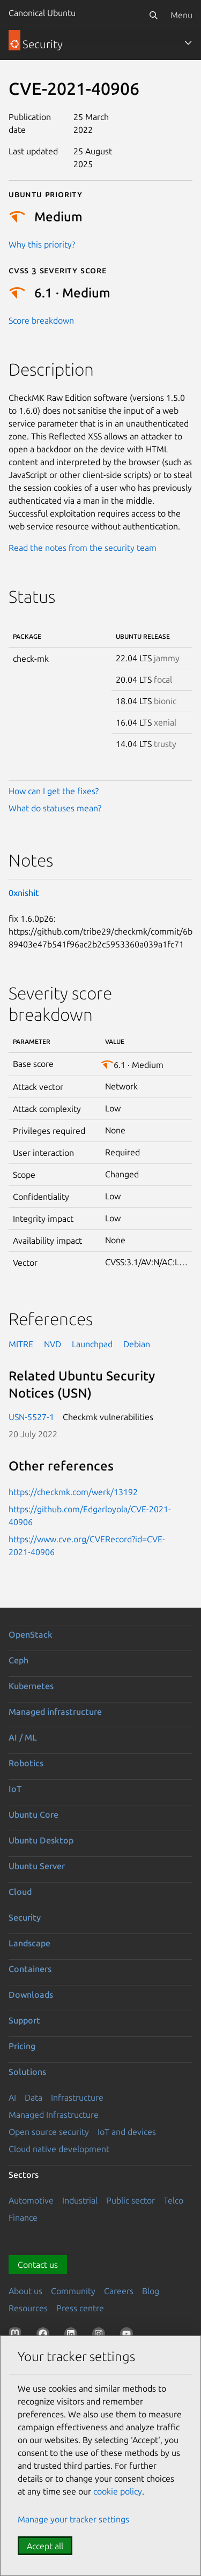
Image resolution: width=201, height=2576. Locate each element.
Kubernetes (31, 1686)
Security (25, 1917)
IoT (15, 1789)
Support (24, 2020)
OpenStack (31, 1634)
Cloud (20, 1891)
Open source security (49, 2132)
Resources (28, 2308)
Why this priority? (42, 244)
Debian (136, 1344)
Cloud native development (59, 2149)
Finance (23, 2217)
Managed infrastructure (55, 1711)
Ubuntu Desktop (41, 1840)
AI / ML (23, 1737)
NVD (52, 1344)
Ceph (18, 1660)
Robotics (26, 1763)
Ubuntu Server (37, 1866)
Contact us (38, 2264)
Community (73, 2291)
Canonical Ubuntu (42, 13)
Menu (181, 15)
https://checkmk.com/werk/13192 (73, 1492)
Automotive (31, 2200)
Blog (150, 2291)
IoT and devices (127, 2132)
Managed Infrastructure (54, 2114)
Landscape (29, 1943)
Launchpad (92, 1344)
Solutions (27, 2072)
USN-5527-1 (31, 1417)
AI (12, 2097)
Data (33, 2097)
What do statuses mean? (55, 808)
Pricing (22, 2046)
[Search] (153, 15)
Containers (30, 1969)
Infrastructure (77, 2097)
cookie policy (117, 2491)
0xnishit (24, 893)
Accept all (45, 2546)
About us (25, 2291)
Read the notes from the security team (83, 547)
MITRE (21, 1344)
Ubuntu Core (33, 1814)
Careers (118, 2291)
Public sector (130, 2200)
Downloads (31, 1994)
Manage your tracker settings (73, 2519)
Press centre (80, 2308)
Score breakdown (41, 320)
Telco (173, 2200)
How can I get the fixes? (54, 791)
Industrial (80, 2200)
